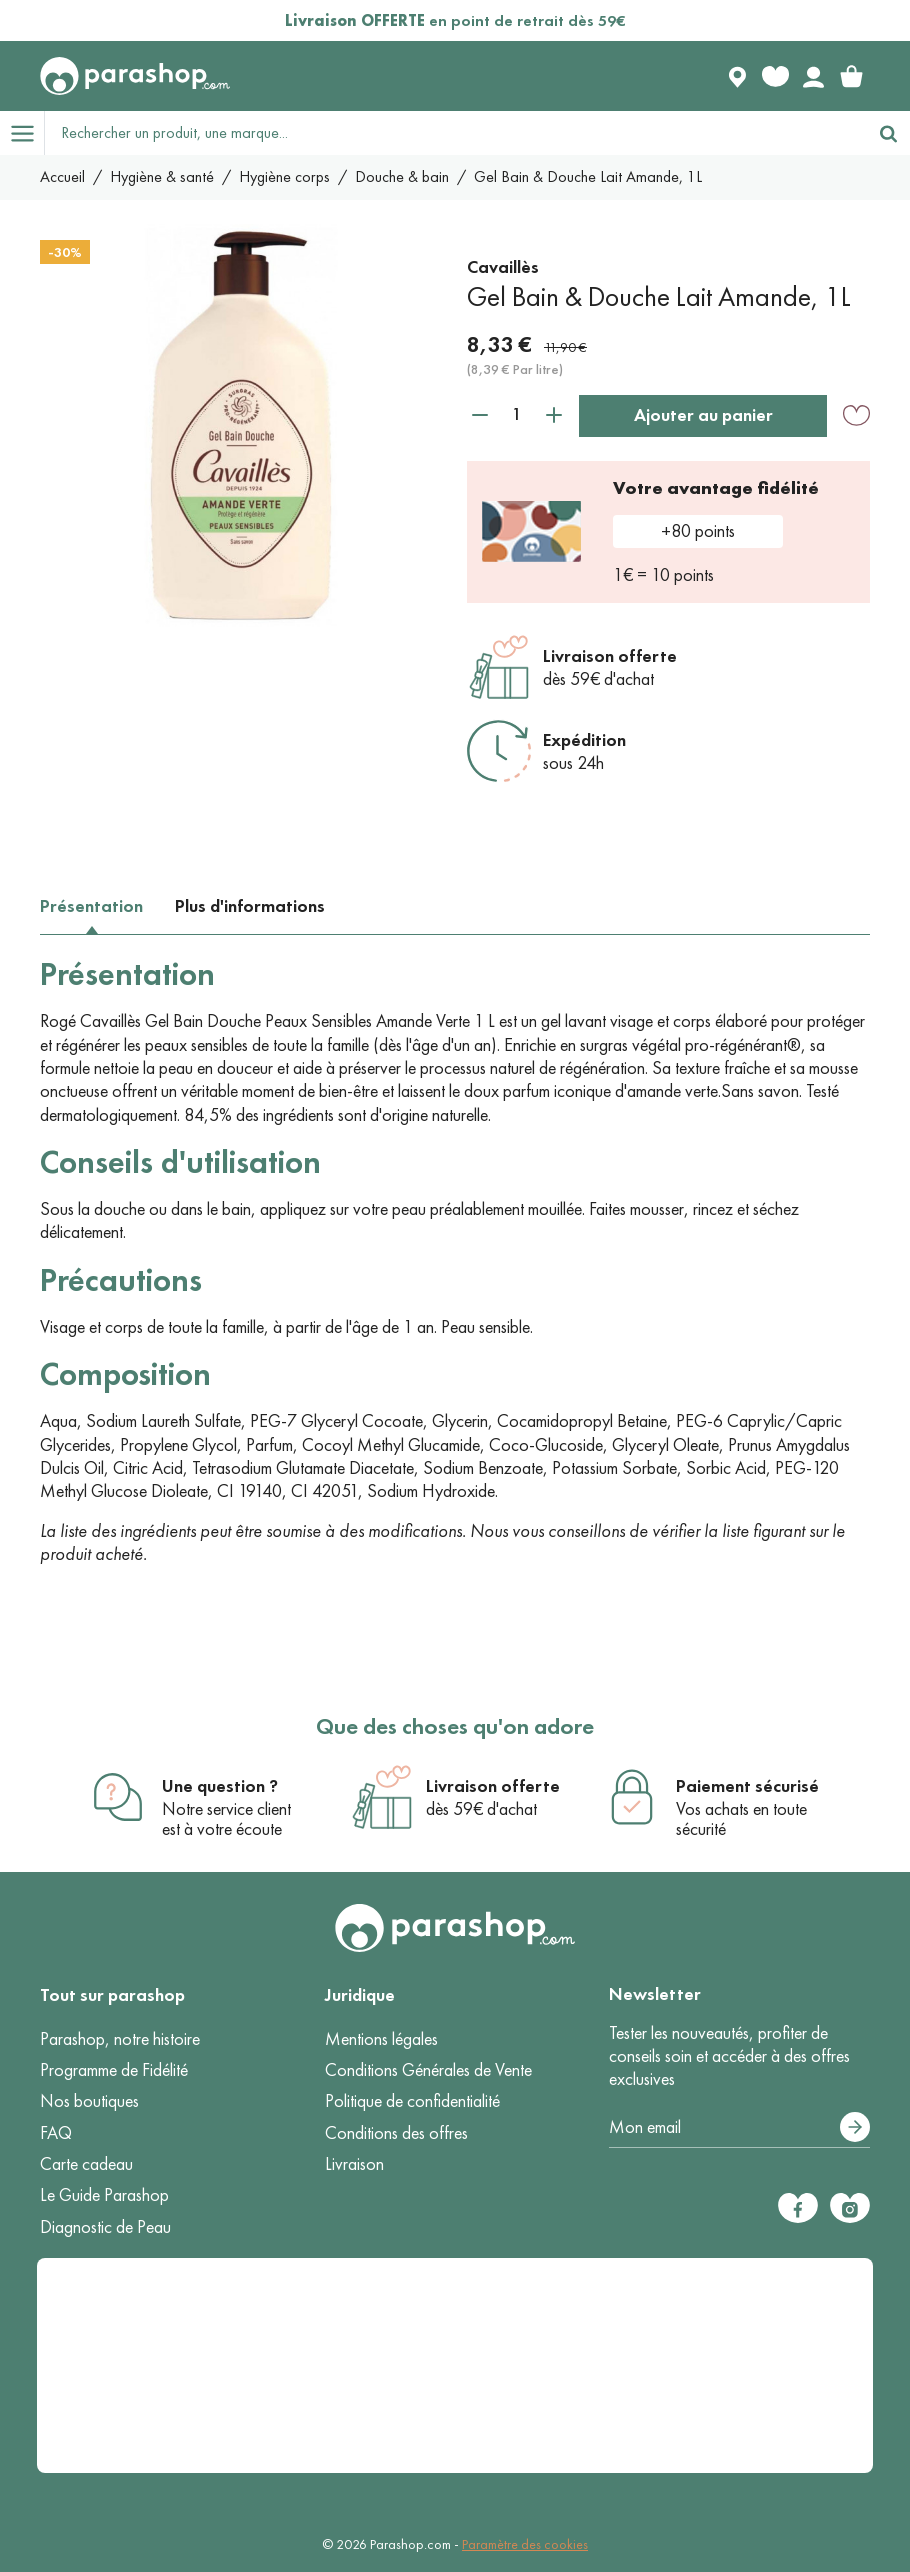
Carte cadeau (86, 2164)
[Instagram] (850, 2208)
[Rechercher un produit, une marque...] (456, 133)
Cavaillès (503, 267)
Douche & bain (402, 176)
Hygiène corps (284, 176)
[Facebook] (798, 2208)
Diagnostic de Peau (105, 2227)
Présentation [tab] (91, 906)
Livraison (354, 2164)
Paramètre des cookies (525, 2544)
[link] (851, 76)
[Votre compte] (813, 76)
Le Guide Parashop (104, 2195)
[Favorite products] (775, 76)
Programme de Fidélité (114, 2070)
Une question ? (220, 1786)
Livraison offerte (610, 656)
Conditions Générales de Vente (428, 2070)
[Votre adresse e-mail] (739, 2128)
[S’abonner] (855, 2127)
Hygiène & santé (162, 176)
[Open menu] (22, 133)
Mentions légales (381, 2039)
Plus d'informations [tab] (250, 906)
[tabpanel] (455, 1261)
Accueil (62, 176)
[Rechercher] (888, 133)
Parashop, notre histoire (120, 2039)
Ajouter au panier (703, 415)
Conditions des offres (396, 2133)
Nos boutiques (89, 2101)
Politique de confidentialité (412, 2101)
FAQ (56, 2133)
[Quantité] (517, 414)
